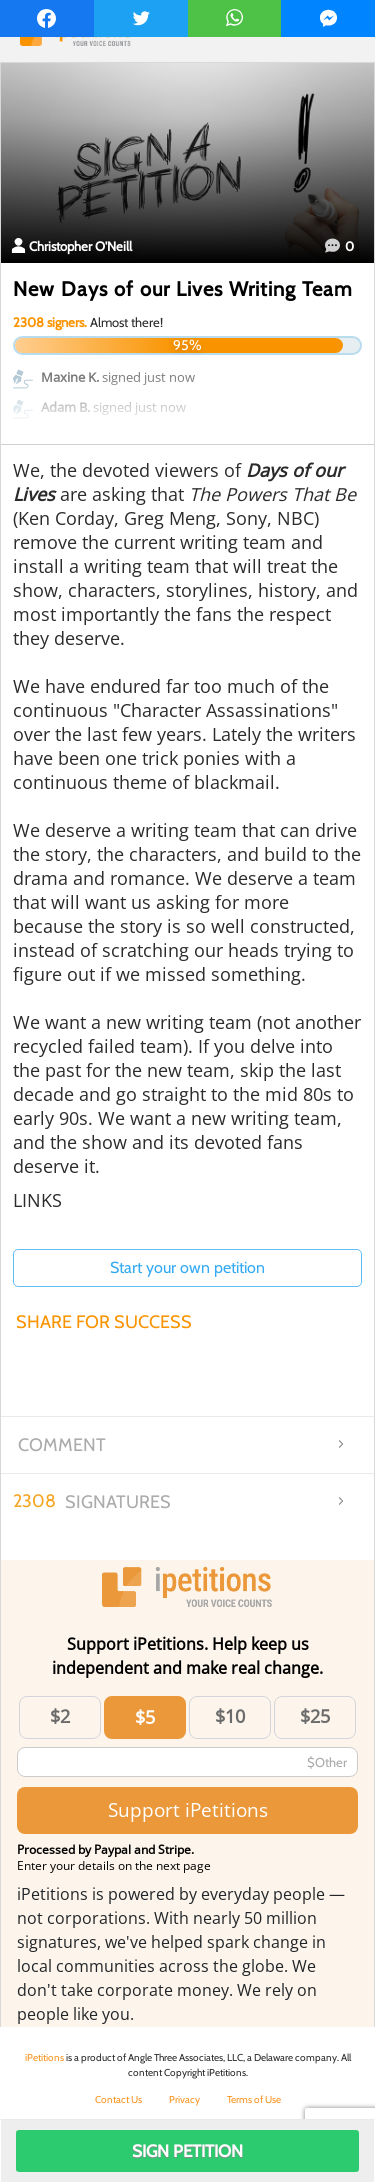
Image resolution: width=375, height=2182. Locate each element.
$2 (60, 1716)
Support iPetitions (188, 1809)
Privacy (184, 2099)
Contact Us (118, 2099)
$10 (230, 1716)
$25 (315, 1716)
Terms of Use (254, 2099)
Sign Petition (187, 2151)
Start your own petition (187, 1267)
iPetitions (44, 2057)
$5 (145, 1717)
